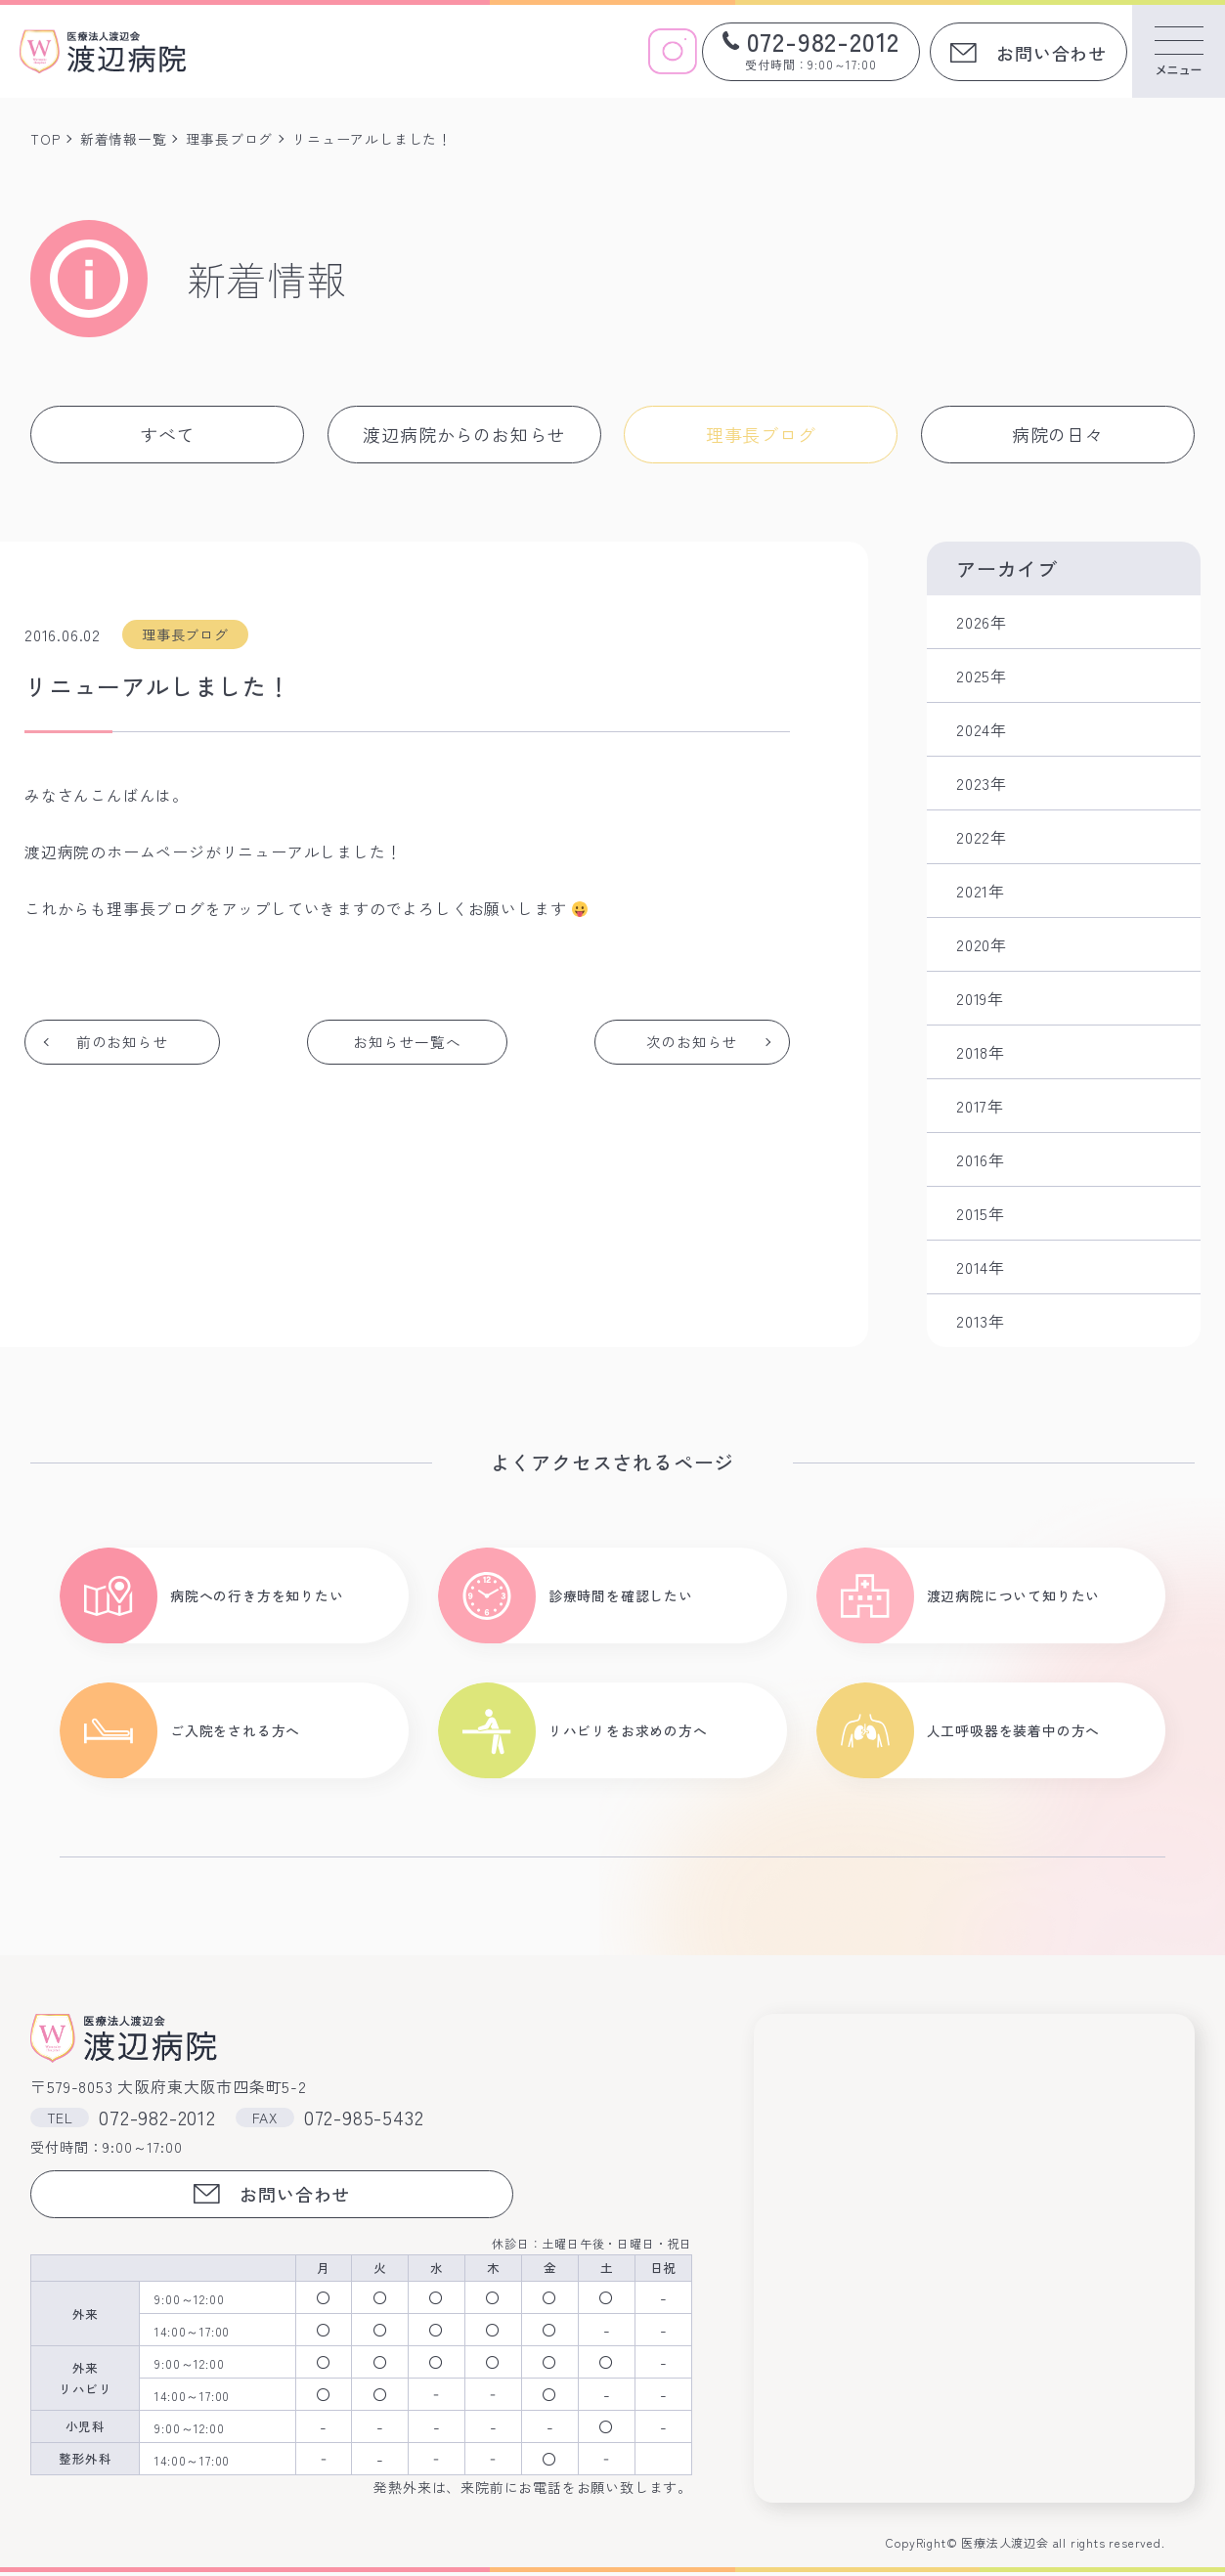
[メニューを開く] (1178, 51)
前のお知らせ (123, 1042)
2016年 (980, 1159)
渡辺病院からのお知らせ (464, 434)
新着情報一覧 (123, 139)
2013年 (980, 1320)
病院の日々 (1058, 434)
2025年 (981, 675)
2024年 (981, 729)
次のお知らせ (690, 1042)
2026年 (981, 621)
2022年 (981, 837)
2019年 (980, 998)
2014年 (980, 1267)
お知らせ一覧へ (407, 1042)
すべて (167, 434)
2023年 (981, 783)
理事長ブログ (230, 139)
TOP (45, 139)
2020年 (981, 944)
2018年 (980, 1052)
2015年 (980, 1213)
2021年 (980, 890)
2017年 (980, 1105)
